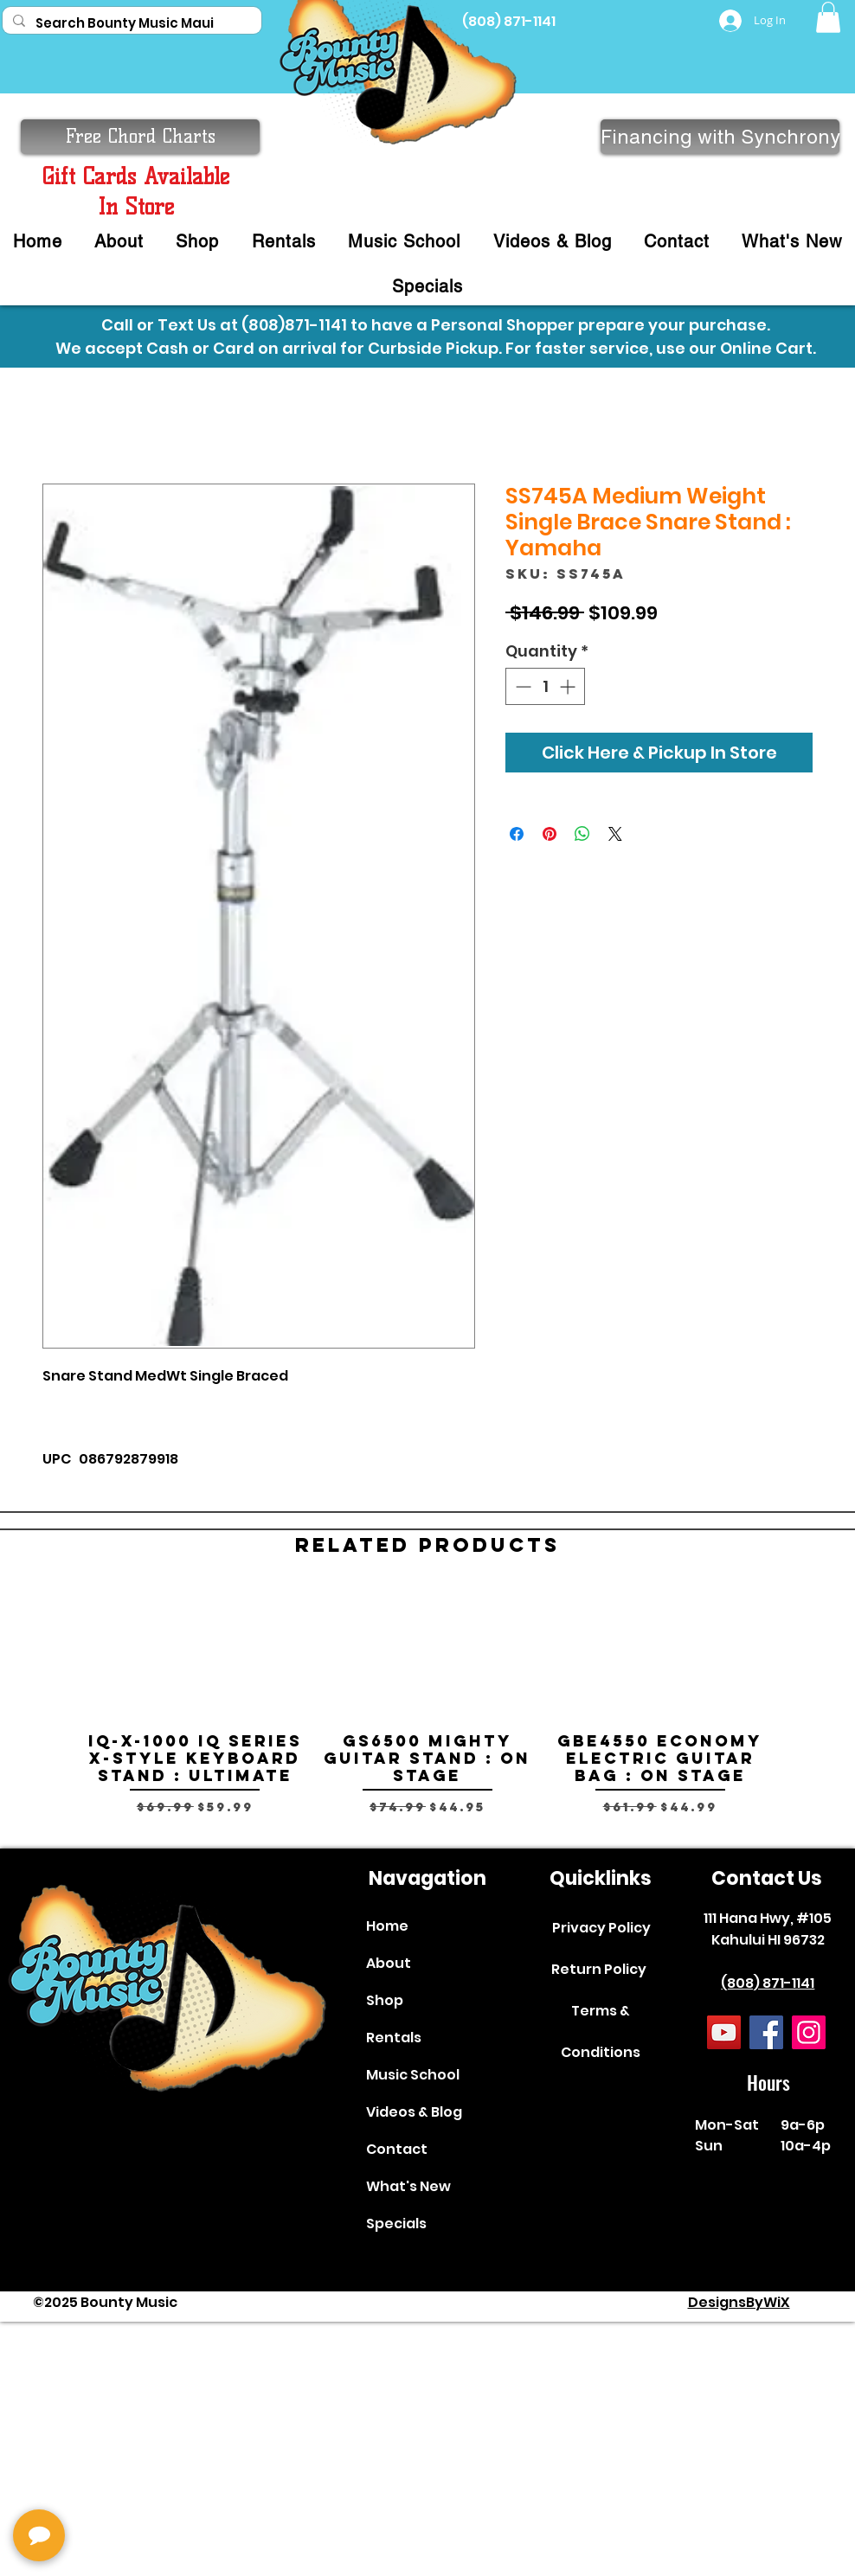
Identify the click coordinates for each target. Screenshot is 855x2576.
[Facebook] (766, 2032)
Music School (413, 2075)
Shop (384, 2000)
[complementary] (125, 2481)
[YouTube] (724, 2032)
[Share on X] (615, 833)
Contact (397, 2149)
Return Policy (598, 1969)
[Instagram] (809, 2032)
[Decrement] (521, 686)
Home (387, 1926)
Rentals (393, 2037)
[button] (828, 17)
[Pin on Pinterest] (549, 833)
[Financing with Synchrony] (720, 136)
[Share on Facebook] (516, 833)
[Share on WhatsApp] (582, 833)
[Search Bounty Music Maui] (130, 23)
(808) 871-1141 (767, 1983)
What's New (408, 2186)
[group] (427, 1710)
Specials (396, 2223)
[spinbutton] (545, 686)
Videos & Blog (414, 2112)
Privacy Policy (601, 1928)
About (388, 1963)
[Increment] (569, 686)
